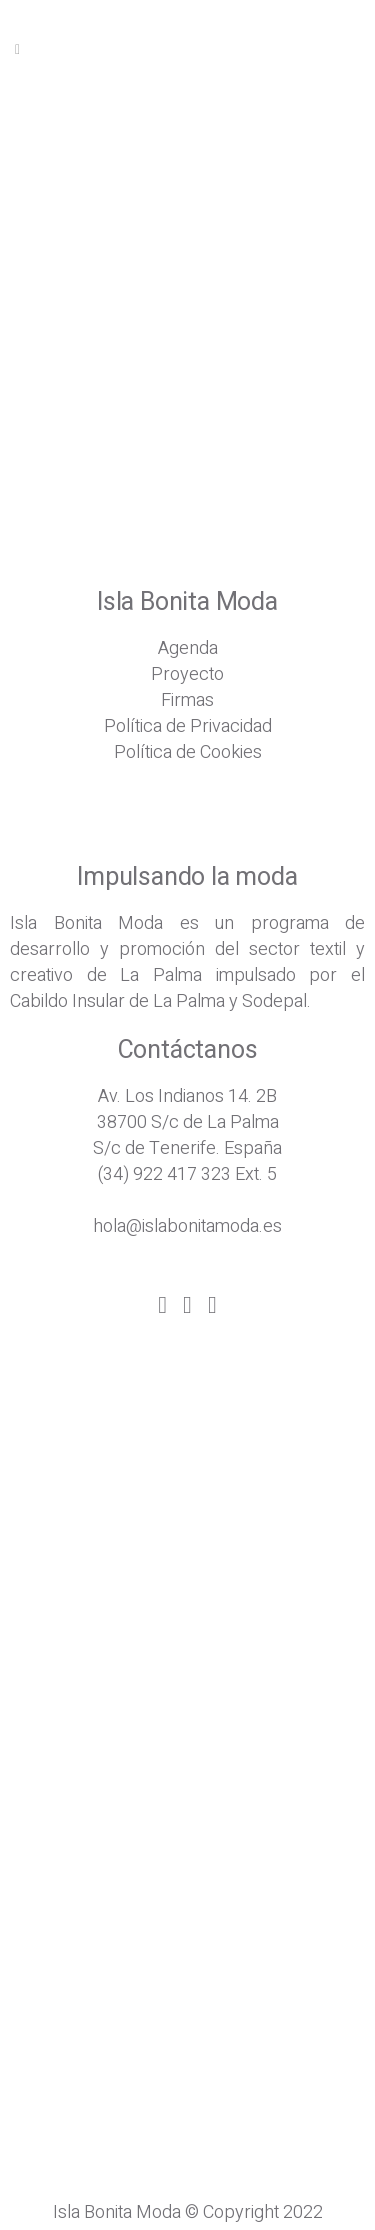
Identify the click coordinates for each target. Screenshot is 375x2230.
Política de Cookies (188, 752)
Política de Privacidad (188, 726)
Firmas (187, 700)
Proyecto (187, 674)
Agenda (188, 648)
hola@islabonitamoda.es (187, 1226)
